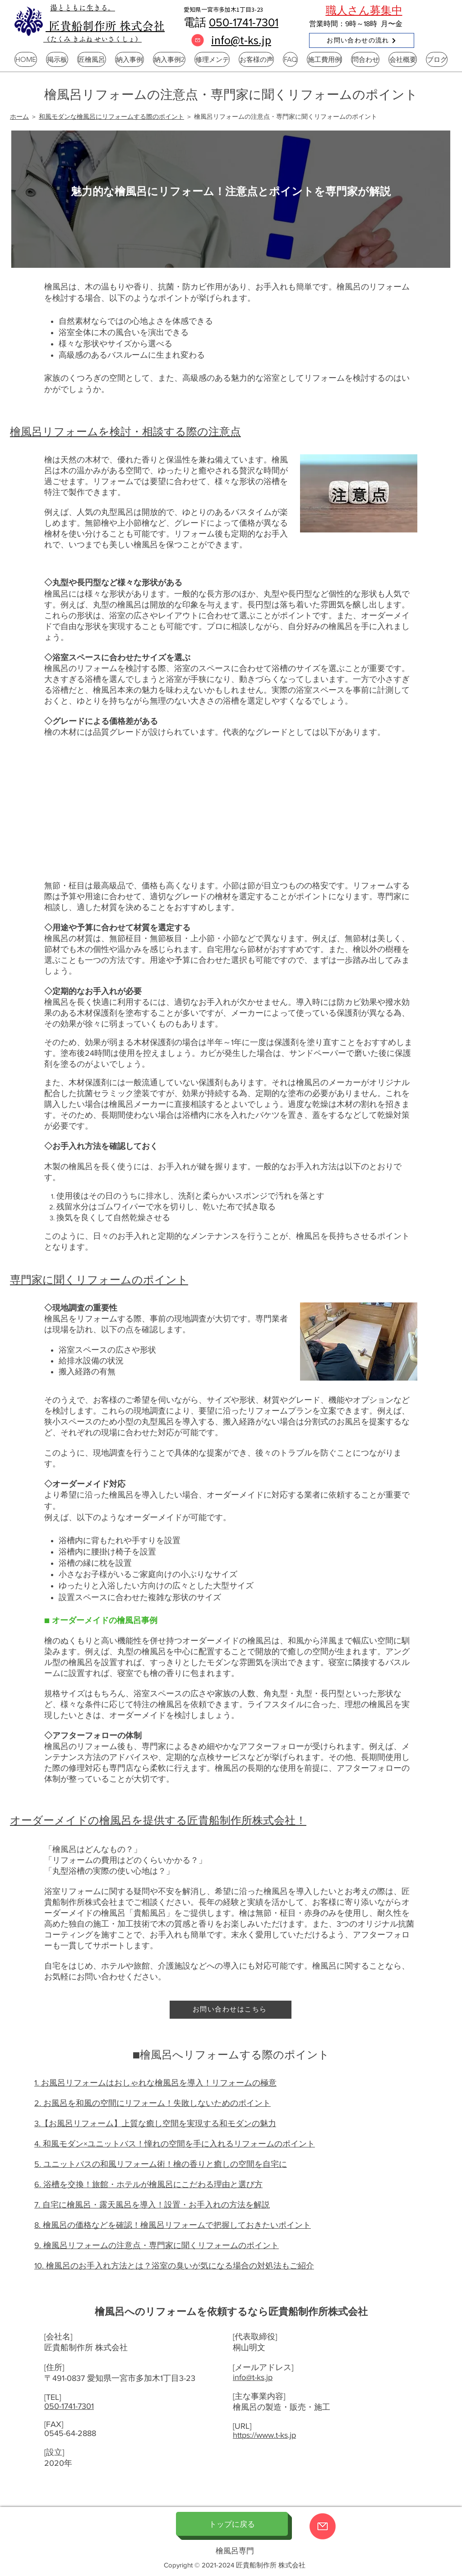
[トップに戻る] (232, 2524)
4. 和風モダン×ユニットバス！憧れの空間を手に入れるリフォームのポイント (174, 2143)
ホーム (19, 116)
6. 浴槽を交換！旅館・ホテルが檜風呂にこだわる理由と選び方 (148, 2184)
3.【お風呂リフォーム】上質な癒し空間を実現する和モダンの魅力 (155, 2123)
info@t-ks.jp (253, 2377)
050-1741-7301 (243, 22)
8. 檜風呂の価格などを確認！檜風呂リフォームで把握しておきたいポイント (172, 2225)
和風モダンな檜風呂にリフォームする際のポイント (111, 116)
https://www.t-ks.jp (264, 2435)
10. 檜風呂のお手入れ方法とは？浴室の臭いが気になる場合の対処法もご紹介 (174, 2265)
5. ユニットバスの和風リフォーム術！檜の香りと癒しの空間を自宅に (160, 2164)
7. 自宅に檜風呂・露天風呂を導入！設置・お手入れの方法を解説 (152, 2204)
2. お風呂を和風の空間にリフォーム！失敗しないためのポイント (152, 2103)
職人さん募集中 (364, 10)
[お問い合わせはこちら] (230, 2010)
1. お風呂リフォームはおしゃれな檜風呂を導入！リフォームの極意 (155, 2082)
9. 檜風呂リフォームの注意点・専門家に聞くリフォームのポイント (156, 2245)
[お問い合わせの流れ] (361, 40)
